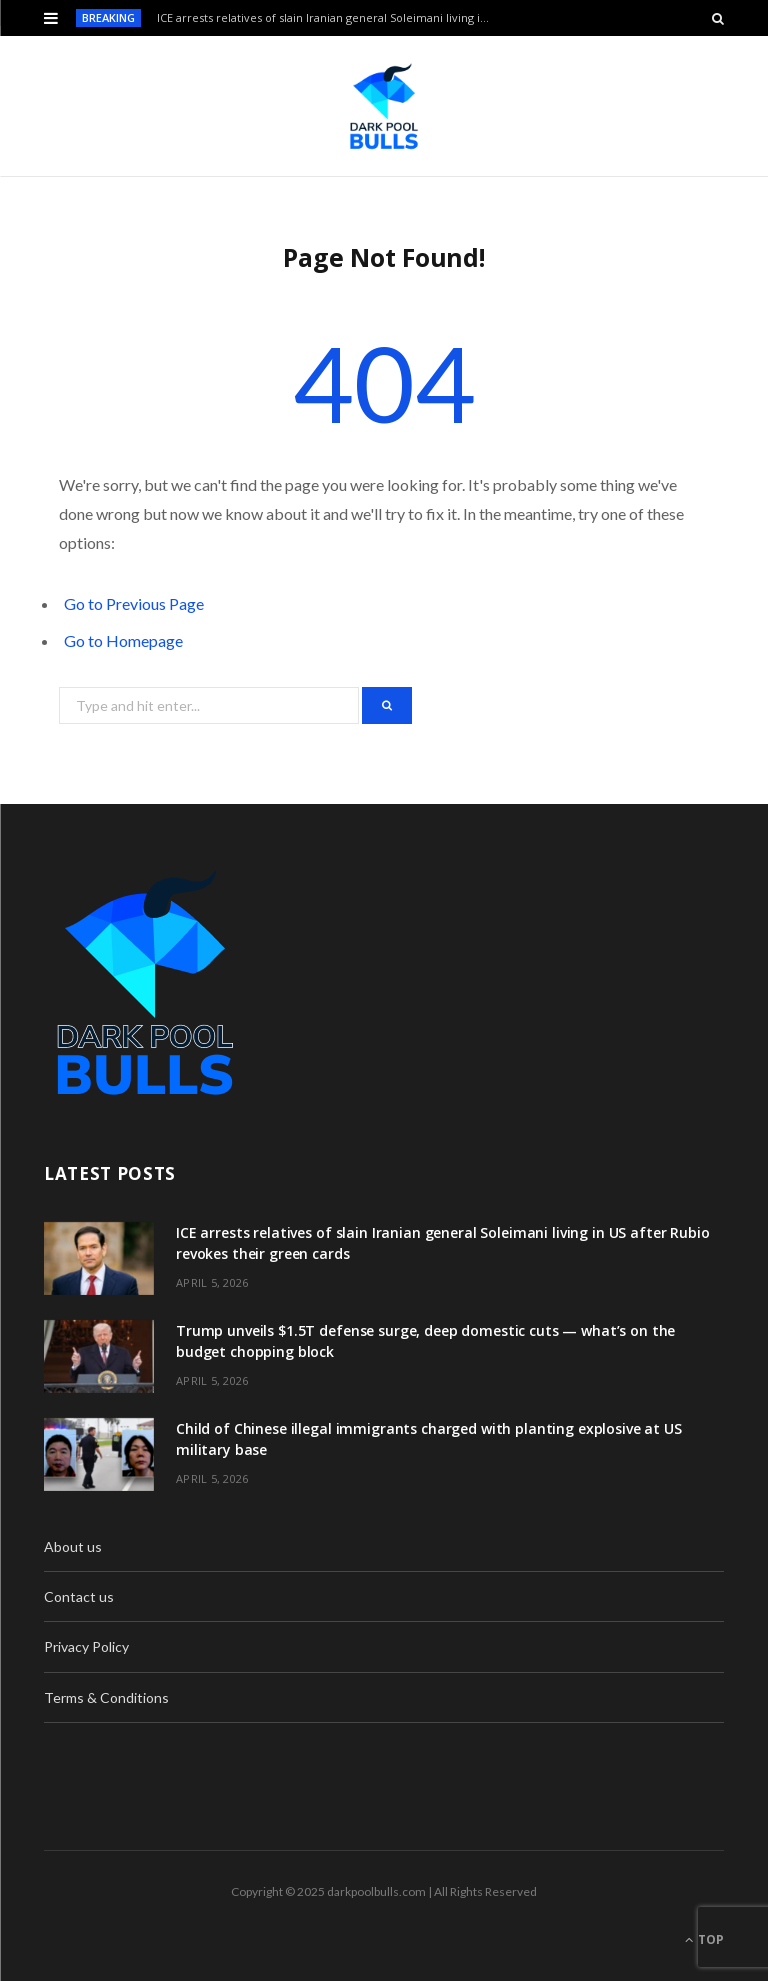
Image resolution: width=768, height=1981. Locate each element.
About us (73, 1546)
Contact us (79, 1596)
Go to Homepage (123, 640)
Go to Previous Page (134, 603)
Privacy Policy (86, 1646)
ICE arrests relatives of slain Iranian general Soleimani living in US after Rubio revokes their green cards (330, 18)
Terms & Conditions (106, 1697)
